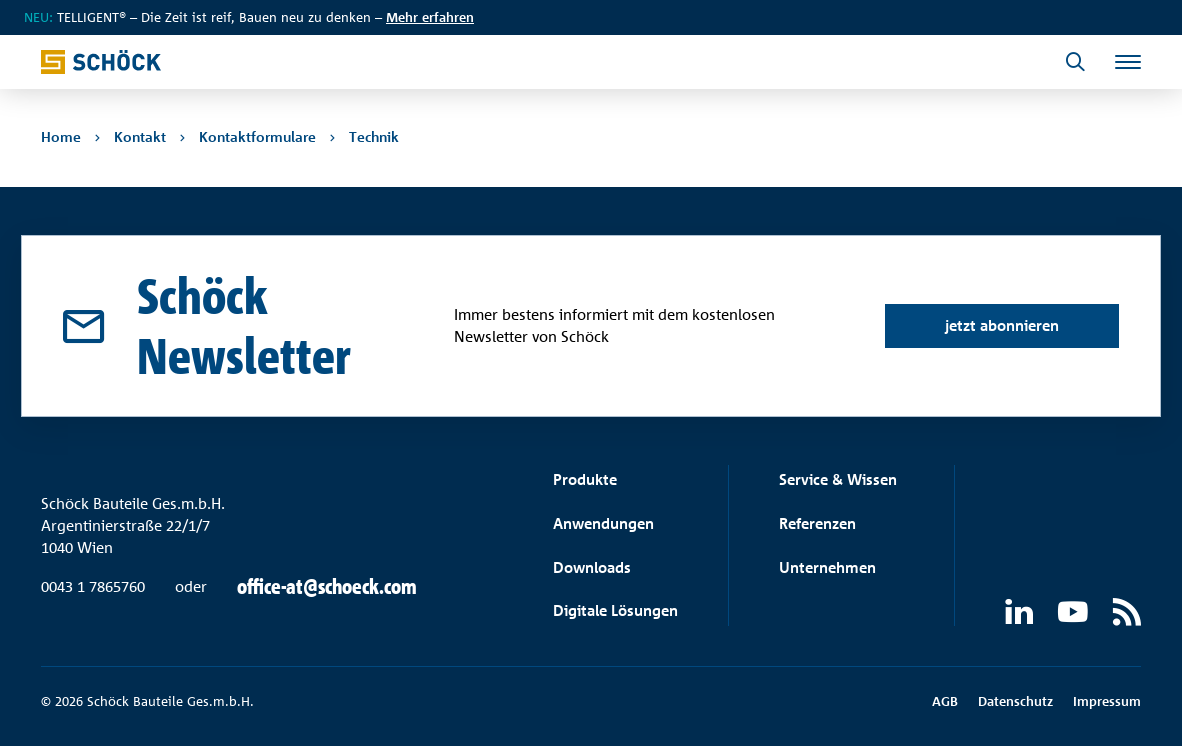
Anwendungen (603, 523)
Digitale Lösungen (615, 610)
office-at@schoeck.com (327, 587)
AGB (945, 701)
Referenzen (817, 523)
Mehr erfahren (430, 17)
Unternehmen (827, 567)
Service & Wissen (838, 479)
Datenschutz (1015, 701)
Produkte (585, 479)
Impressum (1107, 701)
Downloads (592, 567)
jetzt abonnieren (1002, 325)
